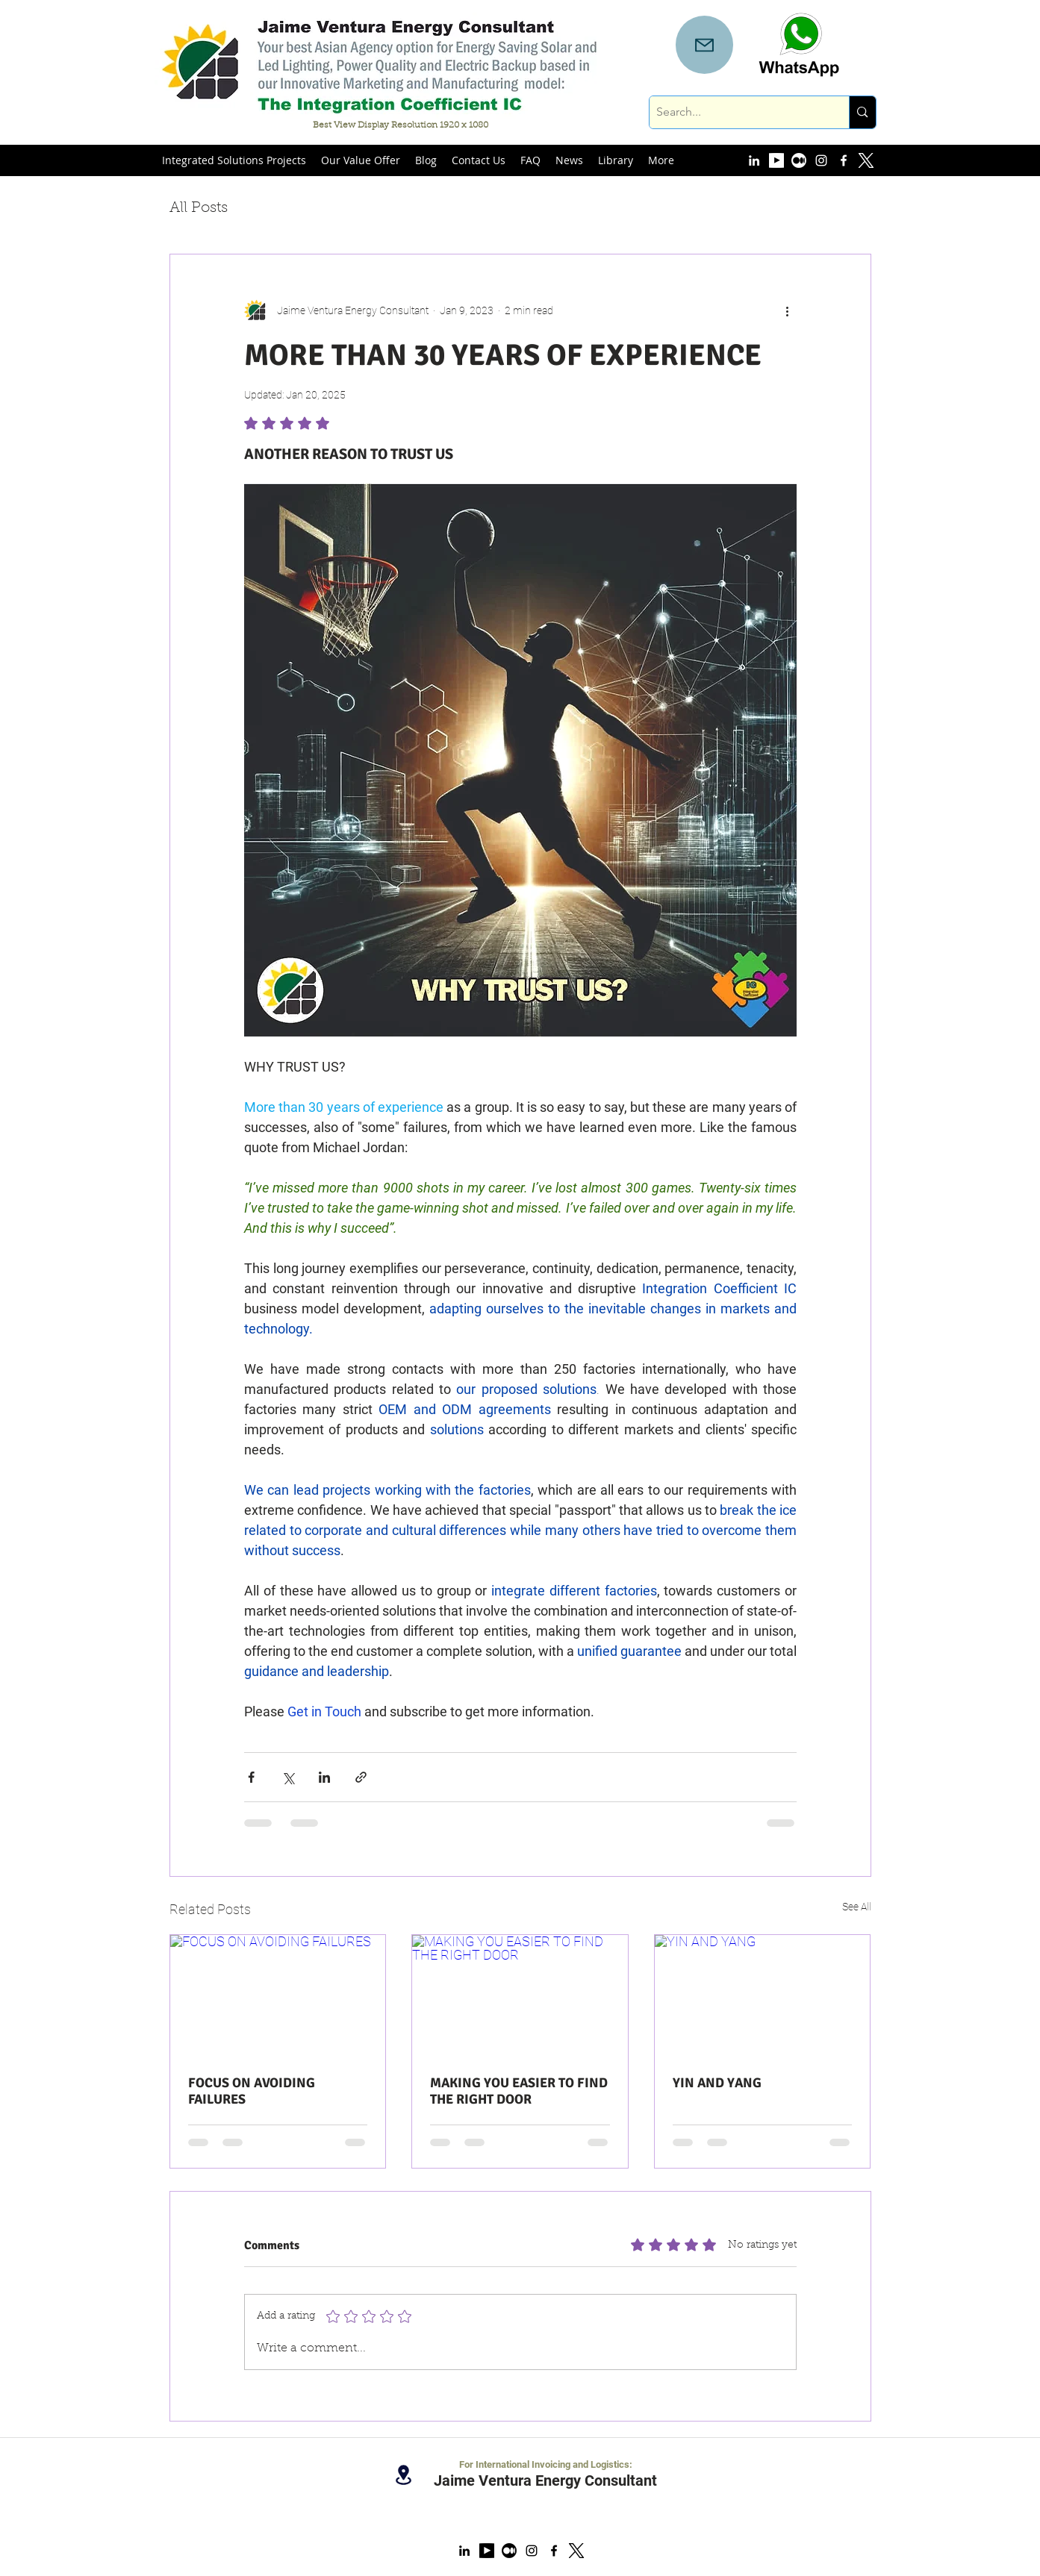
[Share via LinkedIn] (324, 1777)
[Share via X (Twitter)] (288, 1777)
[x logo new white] (866, 160)
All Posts (198, 208)
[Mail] (704, 45)
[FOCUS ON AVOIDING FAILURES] (278, 1995)
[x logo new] (576, 2550)
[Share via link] (361, 1777)
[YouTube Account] (776, 160)
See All (856, 1907)
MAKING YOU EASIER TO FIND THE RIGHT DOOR (519, 2091)
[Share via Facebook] (251, 1777)
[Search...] (737, 112)
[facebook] (843, 160)
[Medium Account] (798, 160)
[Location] (404, 2475)
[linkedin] (754, 160)
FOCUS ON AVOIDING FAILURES (251, 2091)
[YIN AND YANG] (763, 1995)
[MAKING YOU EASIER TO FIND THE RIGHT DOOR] (520, 1995)
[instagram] (821, 160)
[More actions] (788, 311)
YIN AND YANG (717, 2083)
